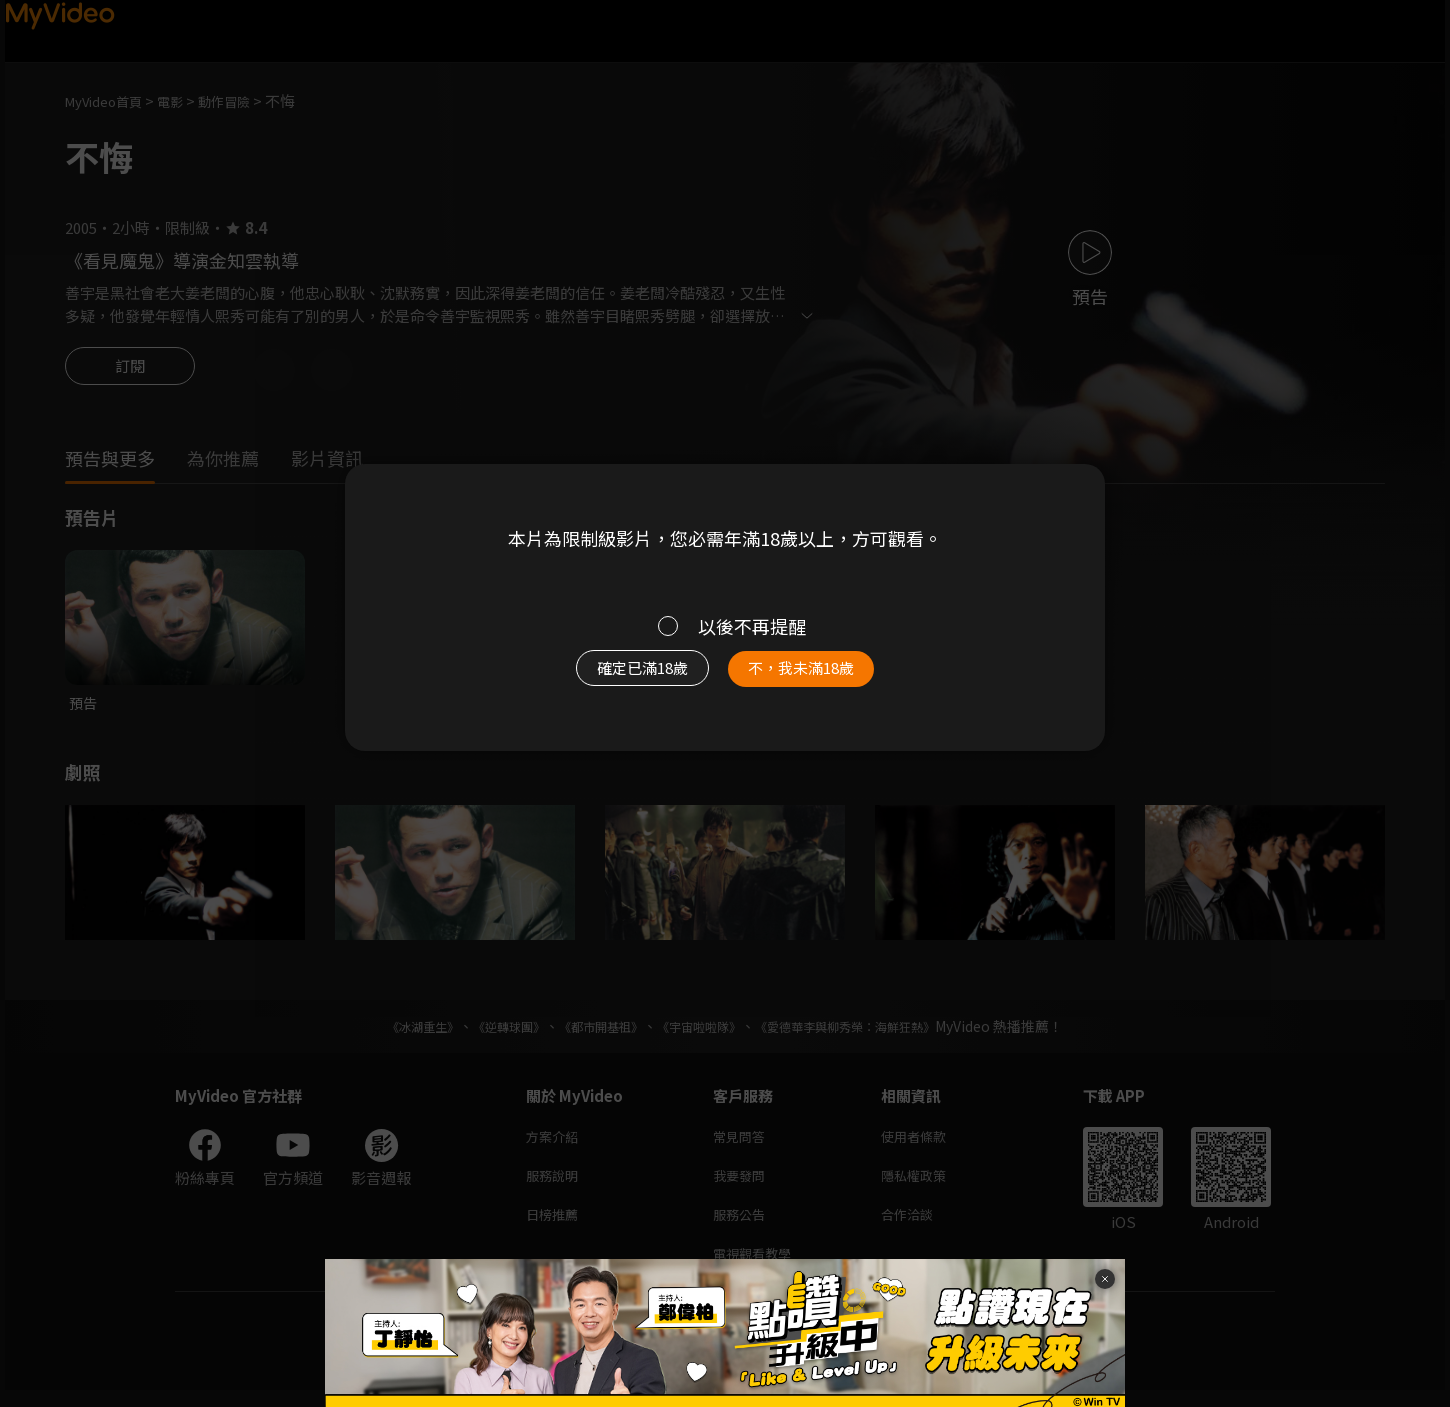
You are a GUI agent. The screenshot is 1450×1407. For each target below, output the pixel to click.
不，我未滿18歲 (823, 678)
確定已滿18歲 (620, 678)
